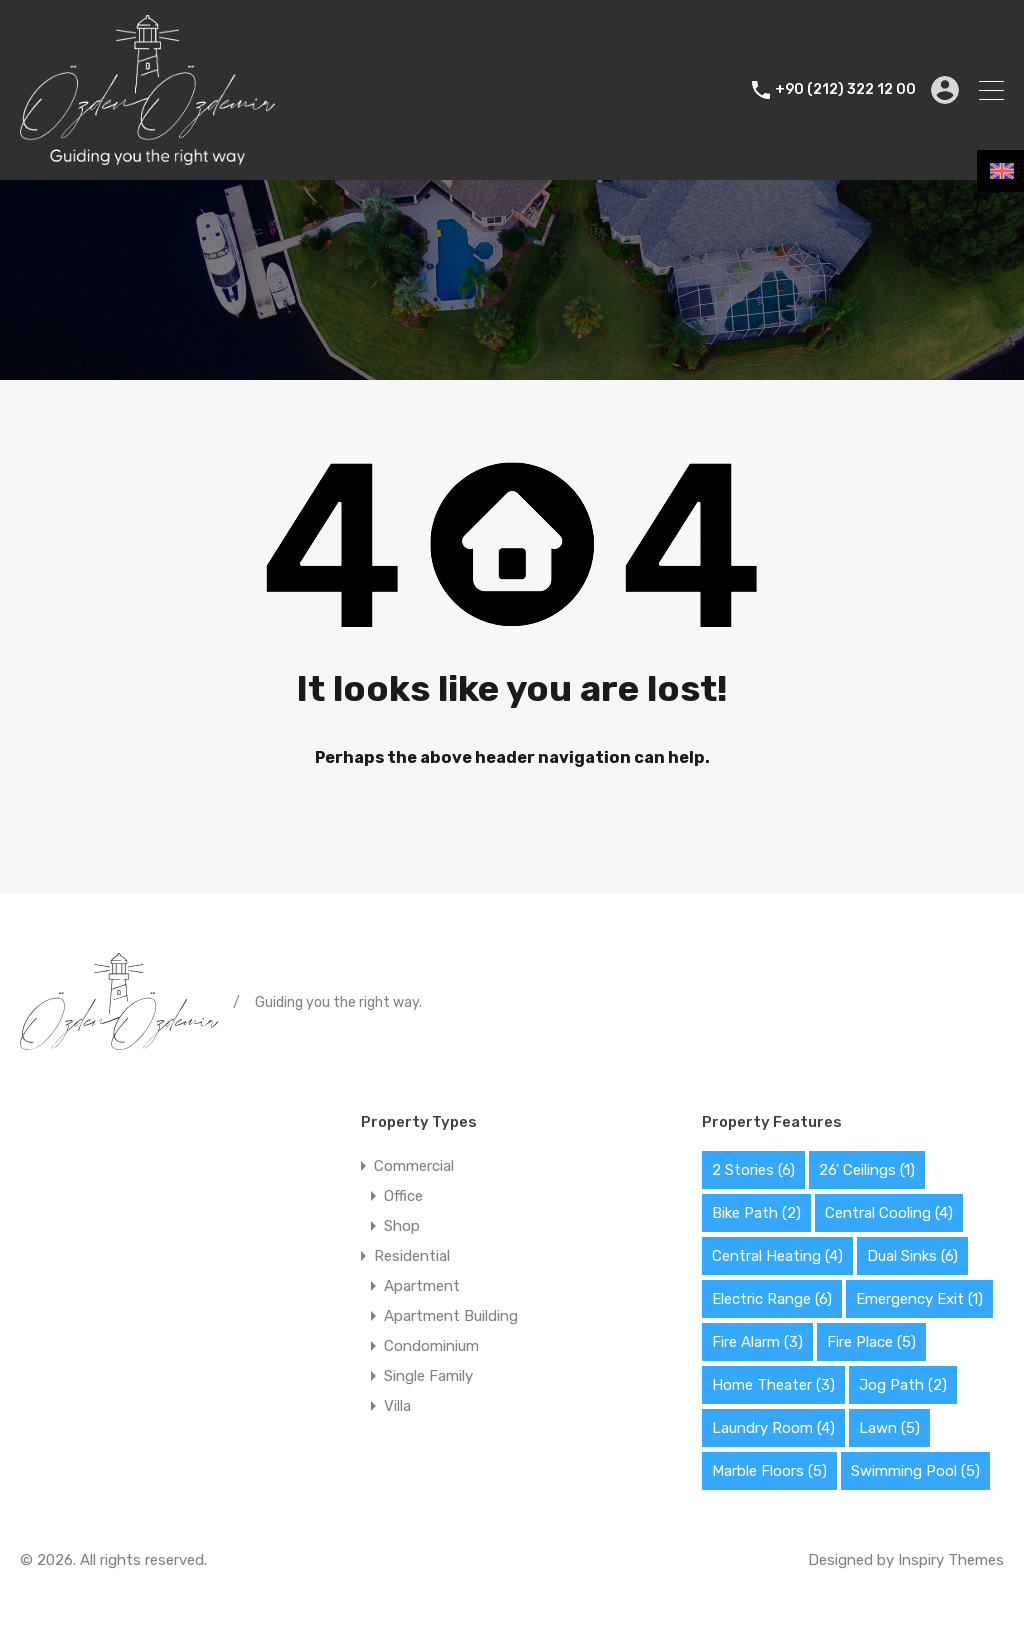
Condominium (431, 1346)
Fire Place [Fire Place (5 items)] (871, 1342)
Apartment (422, 1286)
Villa (397, 1406)
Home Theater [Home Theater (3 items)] (773, 1385)
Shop (402, 1226)
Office (403, 1196)
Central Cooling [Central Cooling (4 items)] (889, 1213)
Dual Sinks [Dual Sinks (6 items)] (912, 1256)
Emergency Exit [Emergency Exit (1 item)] (919, 1299)
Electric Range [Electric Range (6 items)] (772, 1299)
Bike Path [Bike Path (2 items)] (756, 1213)
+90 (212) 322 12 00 (845, 90)
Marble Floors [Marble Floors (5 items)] (769, 1471)
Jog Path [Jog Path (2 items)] (903, 1385)
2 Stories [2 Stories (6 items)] (753, 1170)
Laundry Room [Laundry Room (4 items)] (773, 1428)
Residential (412, 1256)
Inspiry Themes (951, 1560)
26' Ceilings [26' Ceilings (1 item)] (867, 1170)
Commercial (414, 1166)
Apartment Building (451, 1316)
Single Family (428, 1376)
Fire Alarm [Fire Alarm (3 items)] (757, 1342)
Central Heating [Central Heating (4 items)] (777, 1256)
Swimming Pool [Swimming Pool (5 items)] (915, 1471)
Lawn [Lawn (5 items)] (889, 1428)
